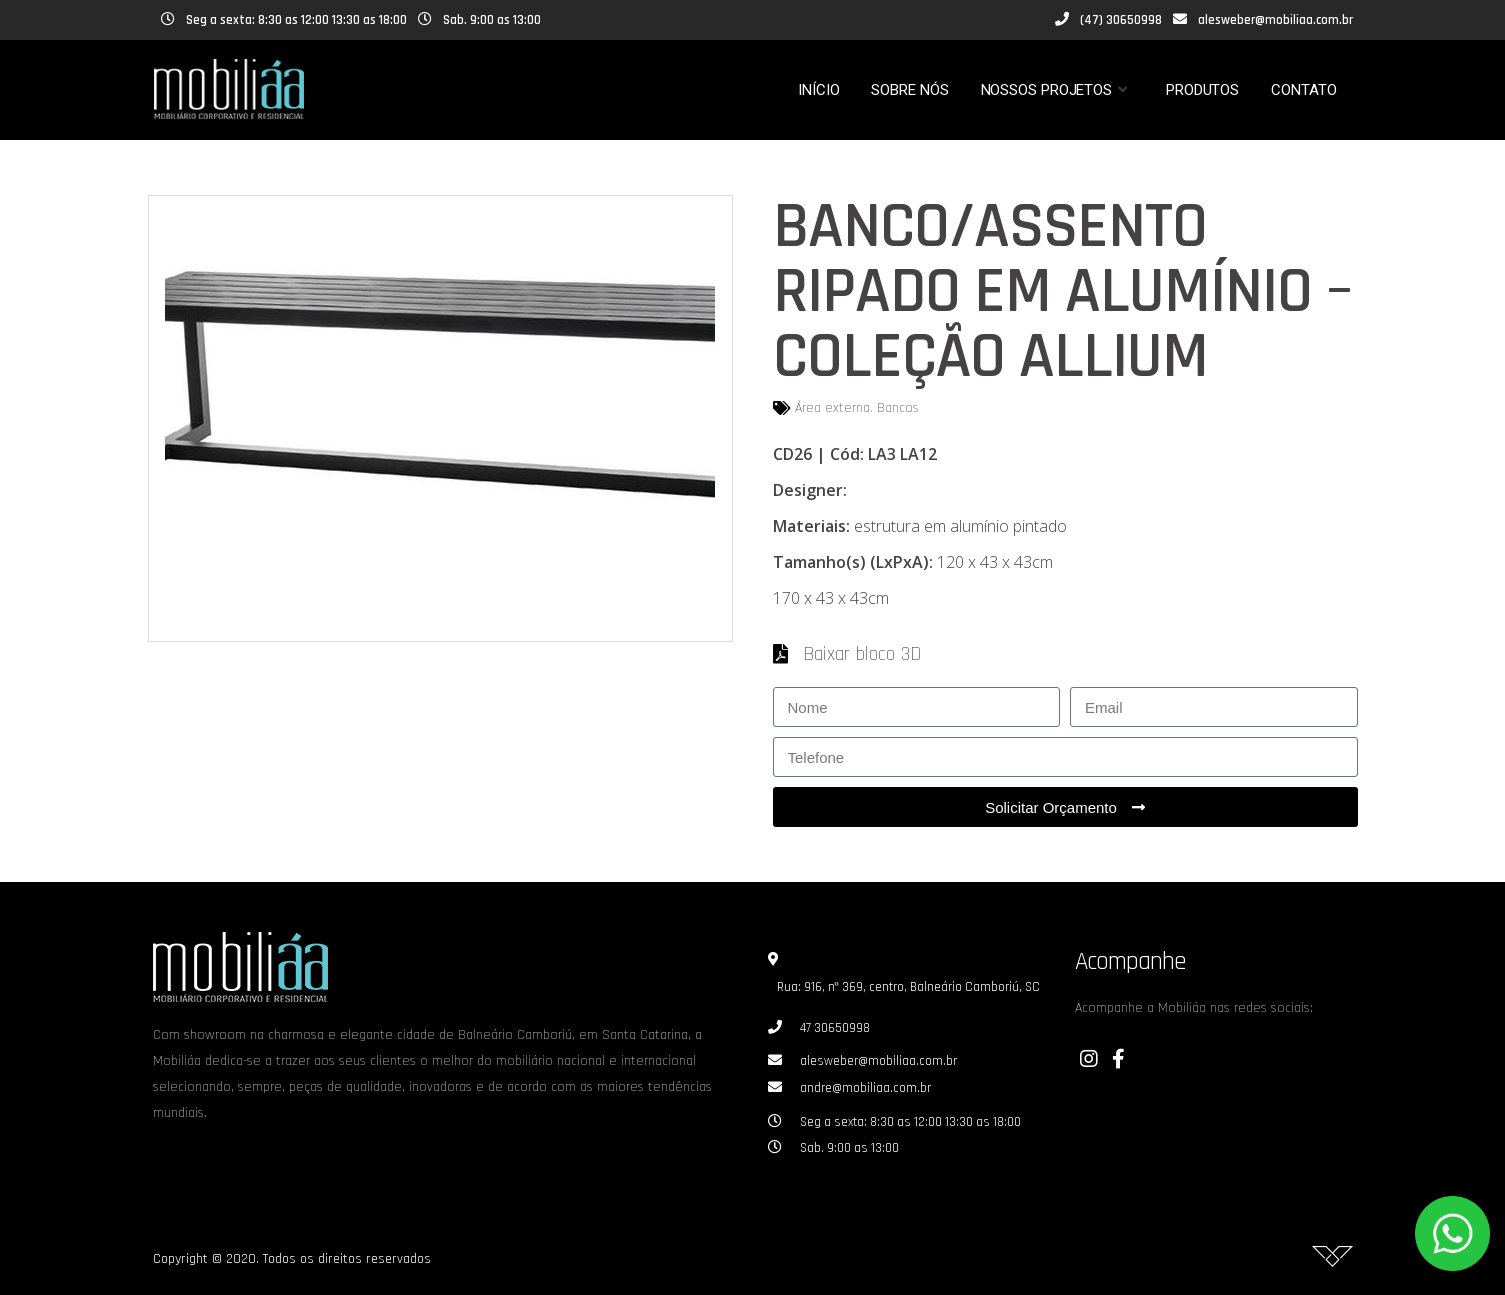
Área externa (832, 408)
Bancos (898, 408)
